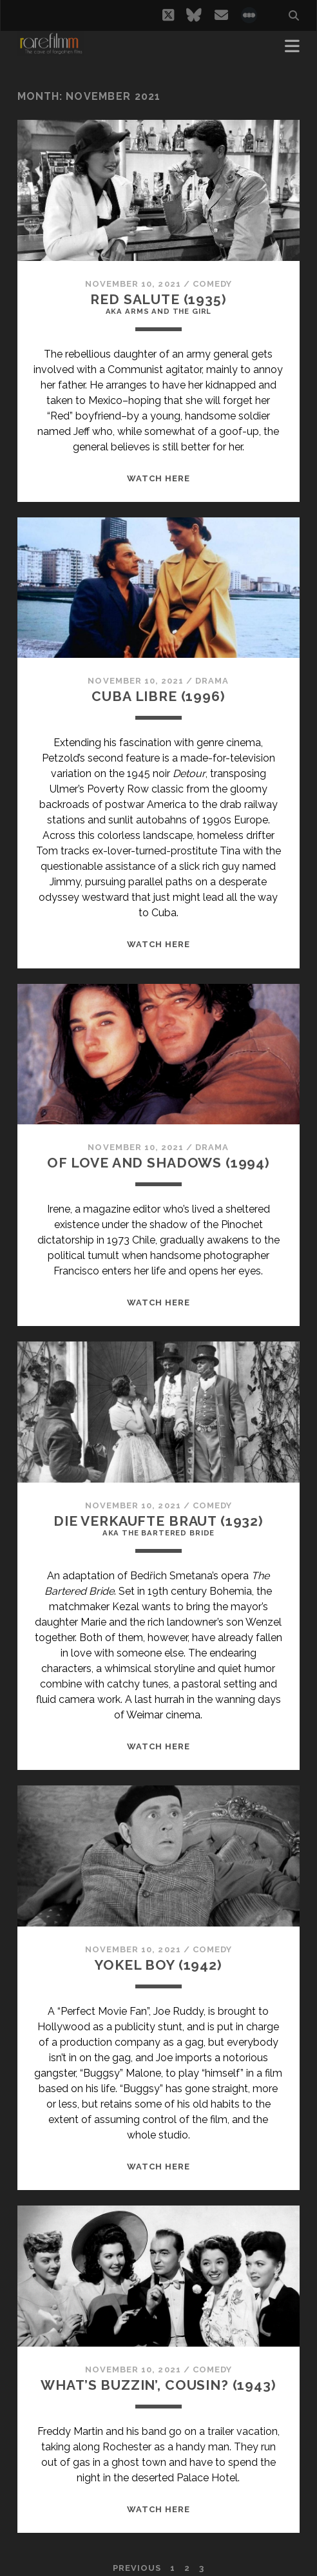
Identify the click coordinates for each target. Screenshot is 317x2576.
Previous (137, 2568)
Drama (212, 681)
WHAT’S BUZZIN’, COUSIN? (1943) (158, 2385)
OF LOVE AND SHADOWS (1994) (158, 1163)
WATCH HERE (158, 478)
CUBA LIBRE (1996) (158, 696)
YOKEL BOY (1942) (158, 1965)
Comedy (212, 284)
